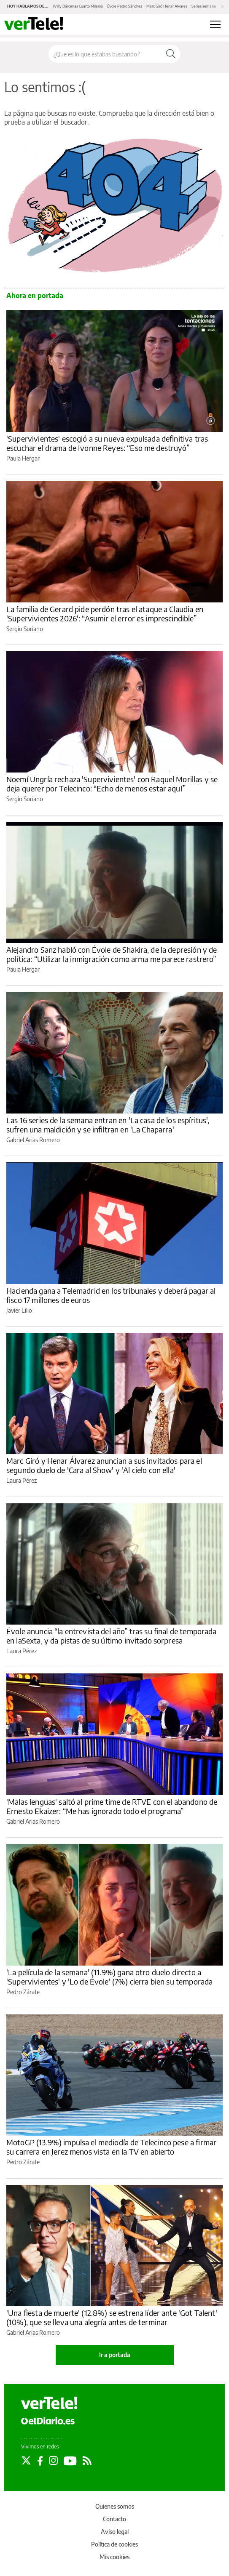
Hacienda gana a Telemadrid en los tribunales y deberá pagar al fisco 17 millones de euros (111, 1295)
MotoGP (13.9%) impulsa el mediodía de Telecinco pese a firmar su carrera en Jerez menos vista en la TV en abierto (111, 2146)
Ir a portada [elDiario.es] (114, 2354)
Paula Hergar (23, 458)
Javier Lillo (19, 1310)
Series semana (203, 6)
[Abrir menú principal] (215, 24)
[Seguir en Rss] (87, 2461)
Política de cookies (114, 2544)
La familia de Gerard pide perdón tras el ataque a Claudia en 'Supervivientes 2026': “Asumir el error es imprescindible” (104, 613)
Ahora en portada (34, 295)
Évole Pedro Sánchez (124, 6)
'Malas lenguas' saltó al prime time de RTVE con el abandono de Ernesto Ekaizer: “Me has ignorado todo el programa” (111, 1806)
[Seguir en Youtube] (70, 2460)
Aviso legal (115, 2531)
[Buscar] (171, 54)
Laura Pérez (21, 1480)
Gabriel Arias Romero (33, 1139)
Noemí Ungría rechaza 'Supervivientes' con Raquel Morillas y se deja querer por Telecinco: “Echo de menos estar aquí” (112, 783)
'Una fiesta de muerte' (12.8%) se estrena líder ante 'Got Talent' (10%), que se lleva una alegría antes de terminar (111, 2317)
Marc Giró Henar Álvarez (166, 6)
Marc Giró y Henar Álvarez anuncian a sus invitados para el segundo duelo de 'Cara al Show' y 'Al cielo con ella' (104, 1465)
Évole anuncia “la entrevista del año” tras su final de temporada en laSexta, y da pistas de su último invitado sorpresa (111, 1635)
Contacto (114, 2519)
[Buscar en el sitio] (105, 54)
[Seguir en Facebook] (40, 2460)
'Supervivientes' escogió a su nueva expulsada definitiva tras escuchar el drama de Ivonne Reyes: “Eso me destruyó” (107, 443)
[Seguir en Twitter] (26, 2461)
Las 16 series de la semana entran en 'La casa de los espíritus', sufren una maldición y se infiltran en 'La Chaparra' (108, 1124)
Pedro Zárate (23, 1991)
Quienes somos (114, 2506)
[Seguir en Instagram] (53, 2461)
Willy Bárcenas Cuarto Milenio (78, 6)
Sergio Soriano (24, 628)
